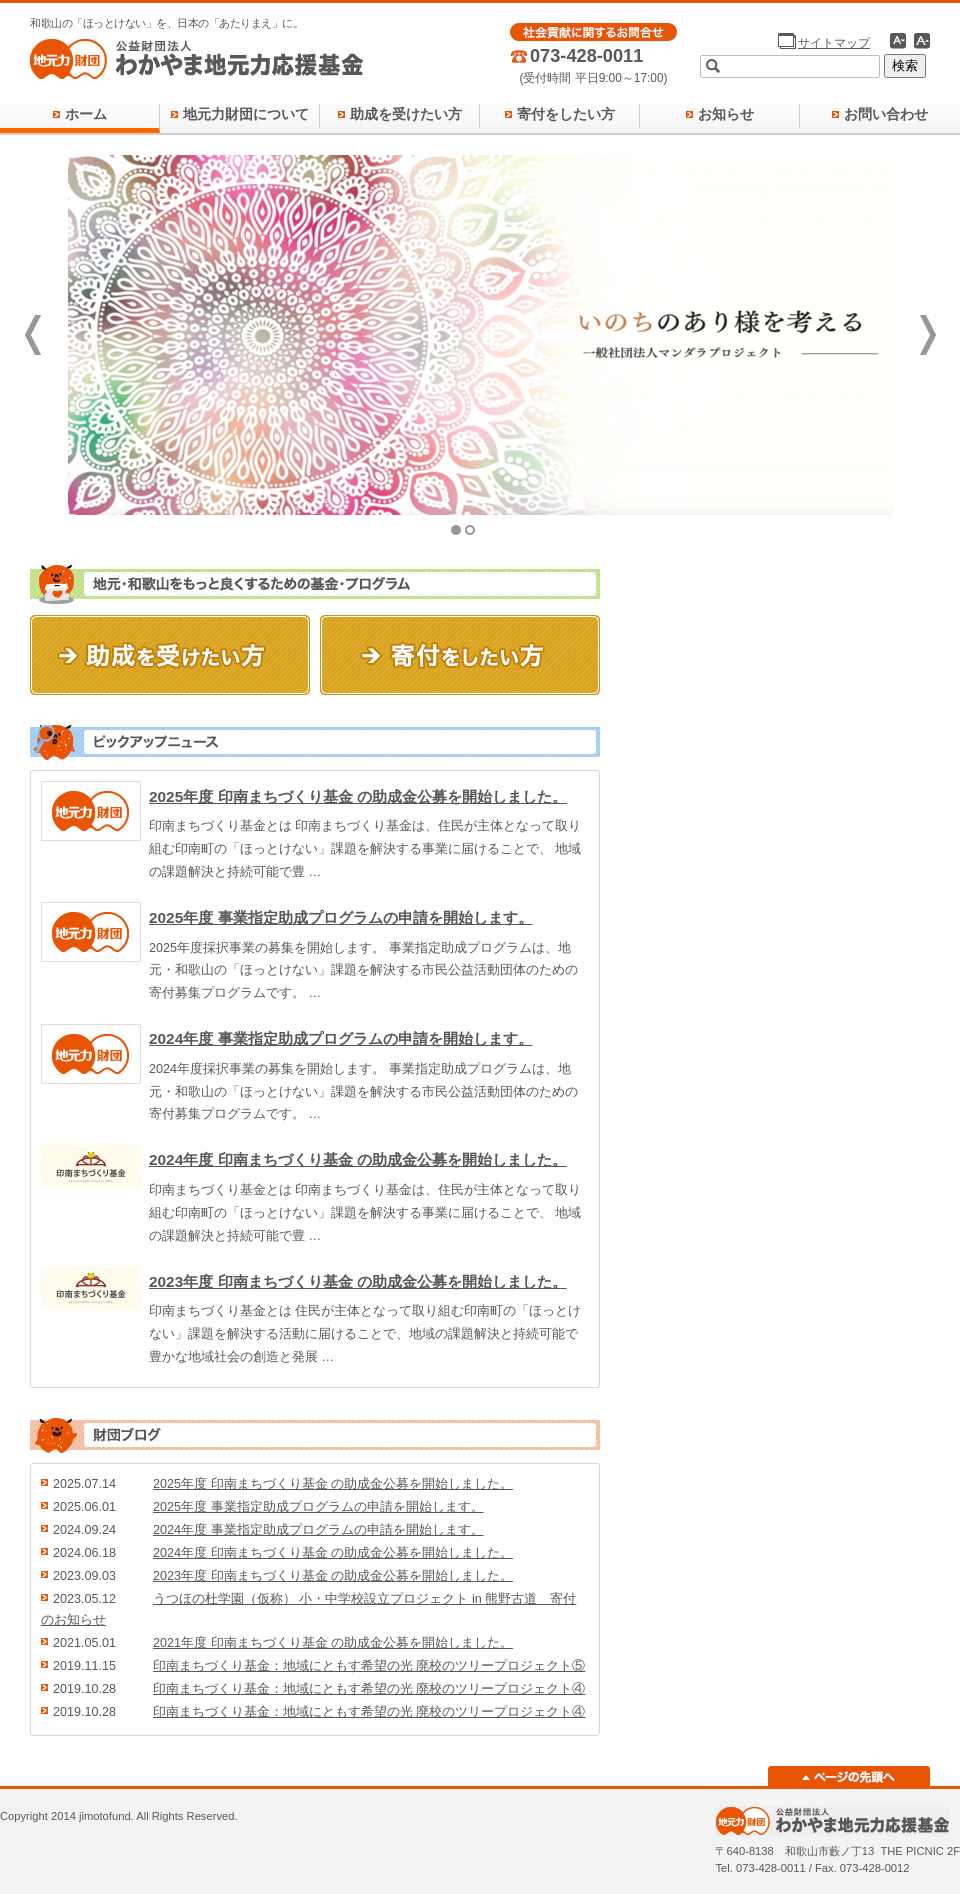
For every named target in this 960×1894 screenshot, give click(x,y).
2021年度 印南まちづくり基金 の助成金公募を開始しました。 (333, 1643)
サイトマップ (834, 43)
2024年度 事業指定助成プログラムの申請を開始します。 (341, 1038)
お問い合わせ (886, 114)
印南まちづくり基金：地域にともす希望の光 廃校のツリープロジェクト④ (369, 1689)
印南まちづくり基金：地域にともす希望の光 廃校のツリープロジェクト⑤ (369, 1666)
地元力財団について (246, 114)
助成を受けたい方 (406, 114)
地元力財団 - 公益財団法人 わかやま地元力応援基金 (197, 60)
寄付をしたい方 (566, 114)
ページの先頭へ (849, 1776)
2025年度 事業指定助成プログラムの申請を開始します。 (341, 917)
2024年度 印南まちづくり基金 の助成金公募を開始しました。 (358, 1159)
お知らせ (726, 114)
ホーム (86, 114)
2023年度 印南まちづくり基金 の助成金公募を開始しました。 (358, 1281)
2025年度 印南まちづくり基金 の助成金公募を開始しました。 (358, 796)
